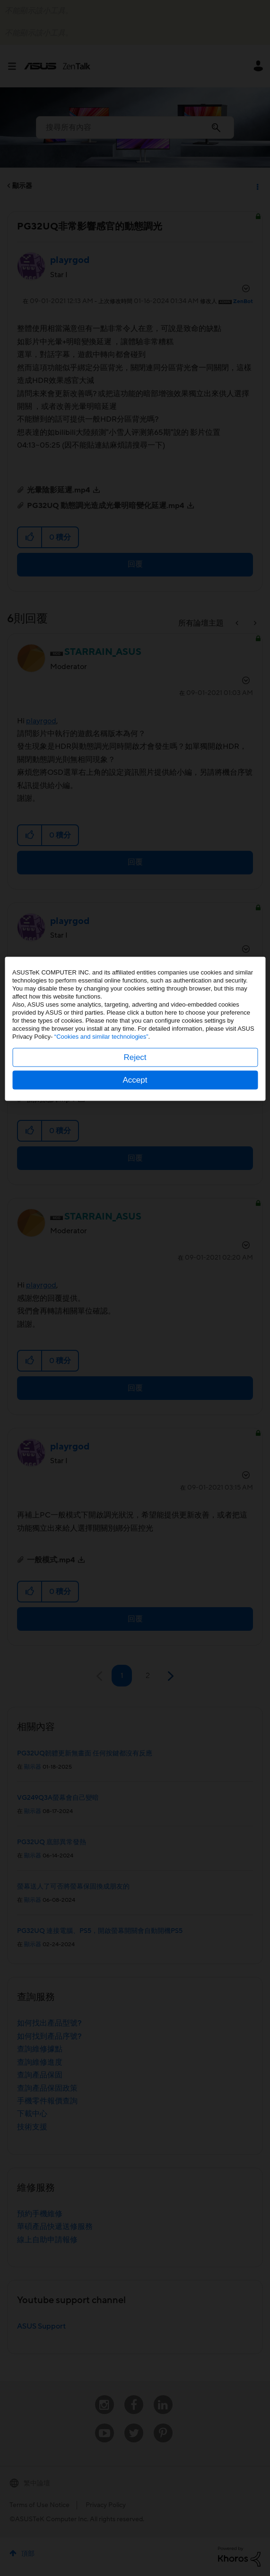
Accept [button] (135, 1339)
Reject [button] (134, 1316)
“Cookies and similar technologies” (101, 1295)
